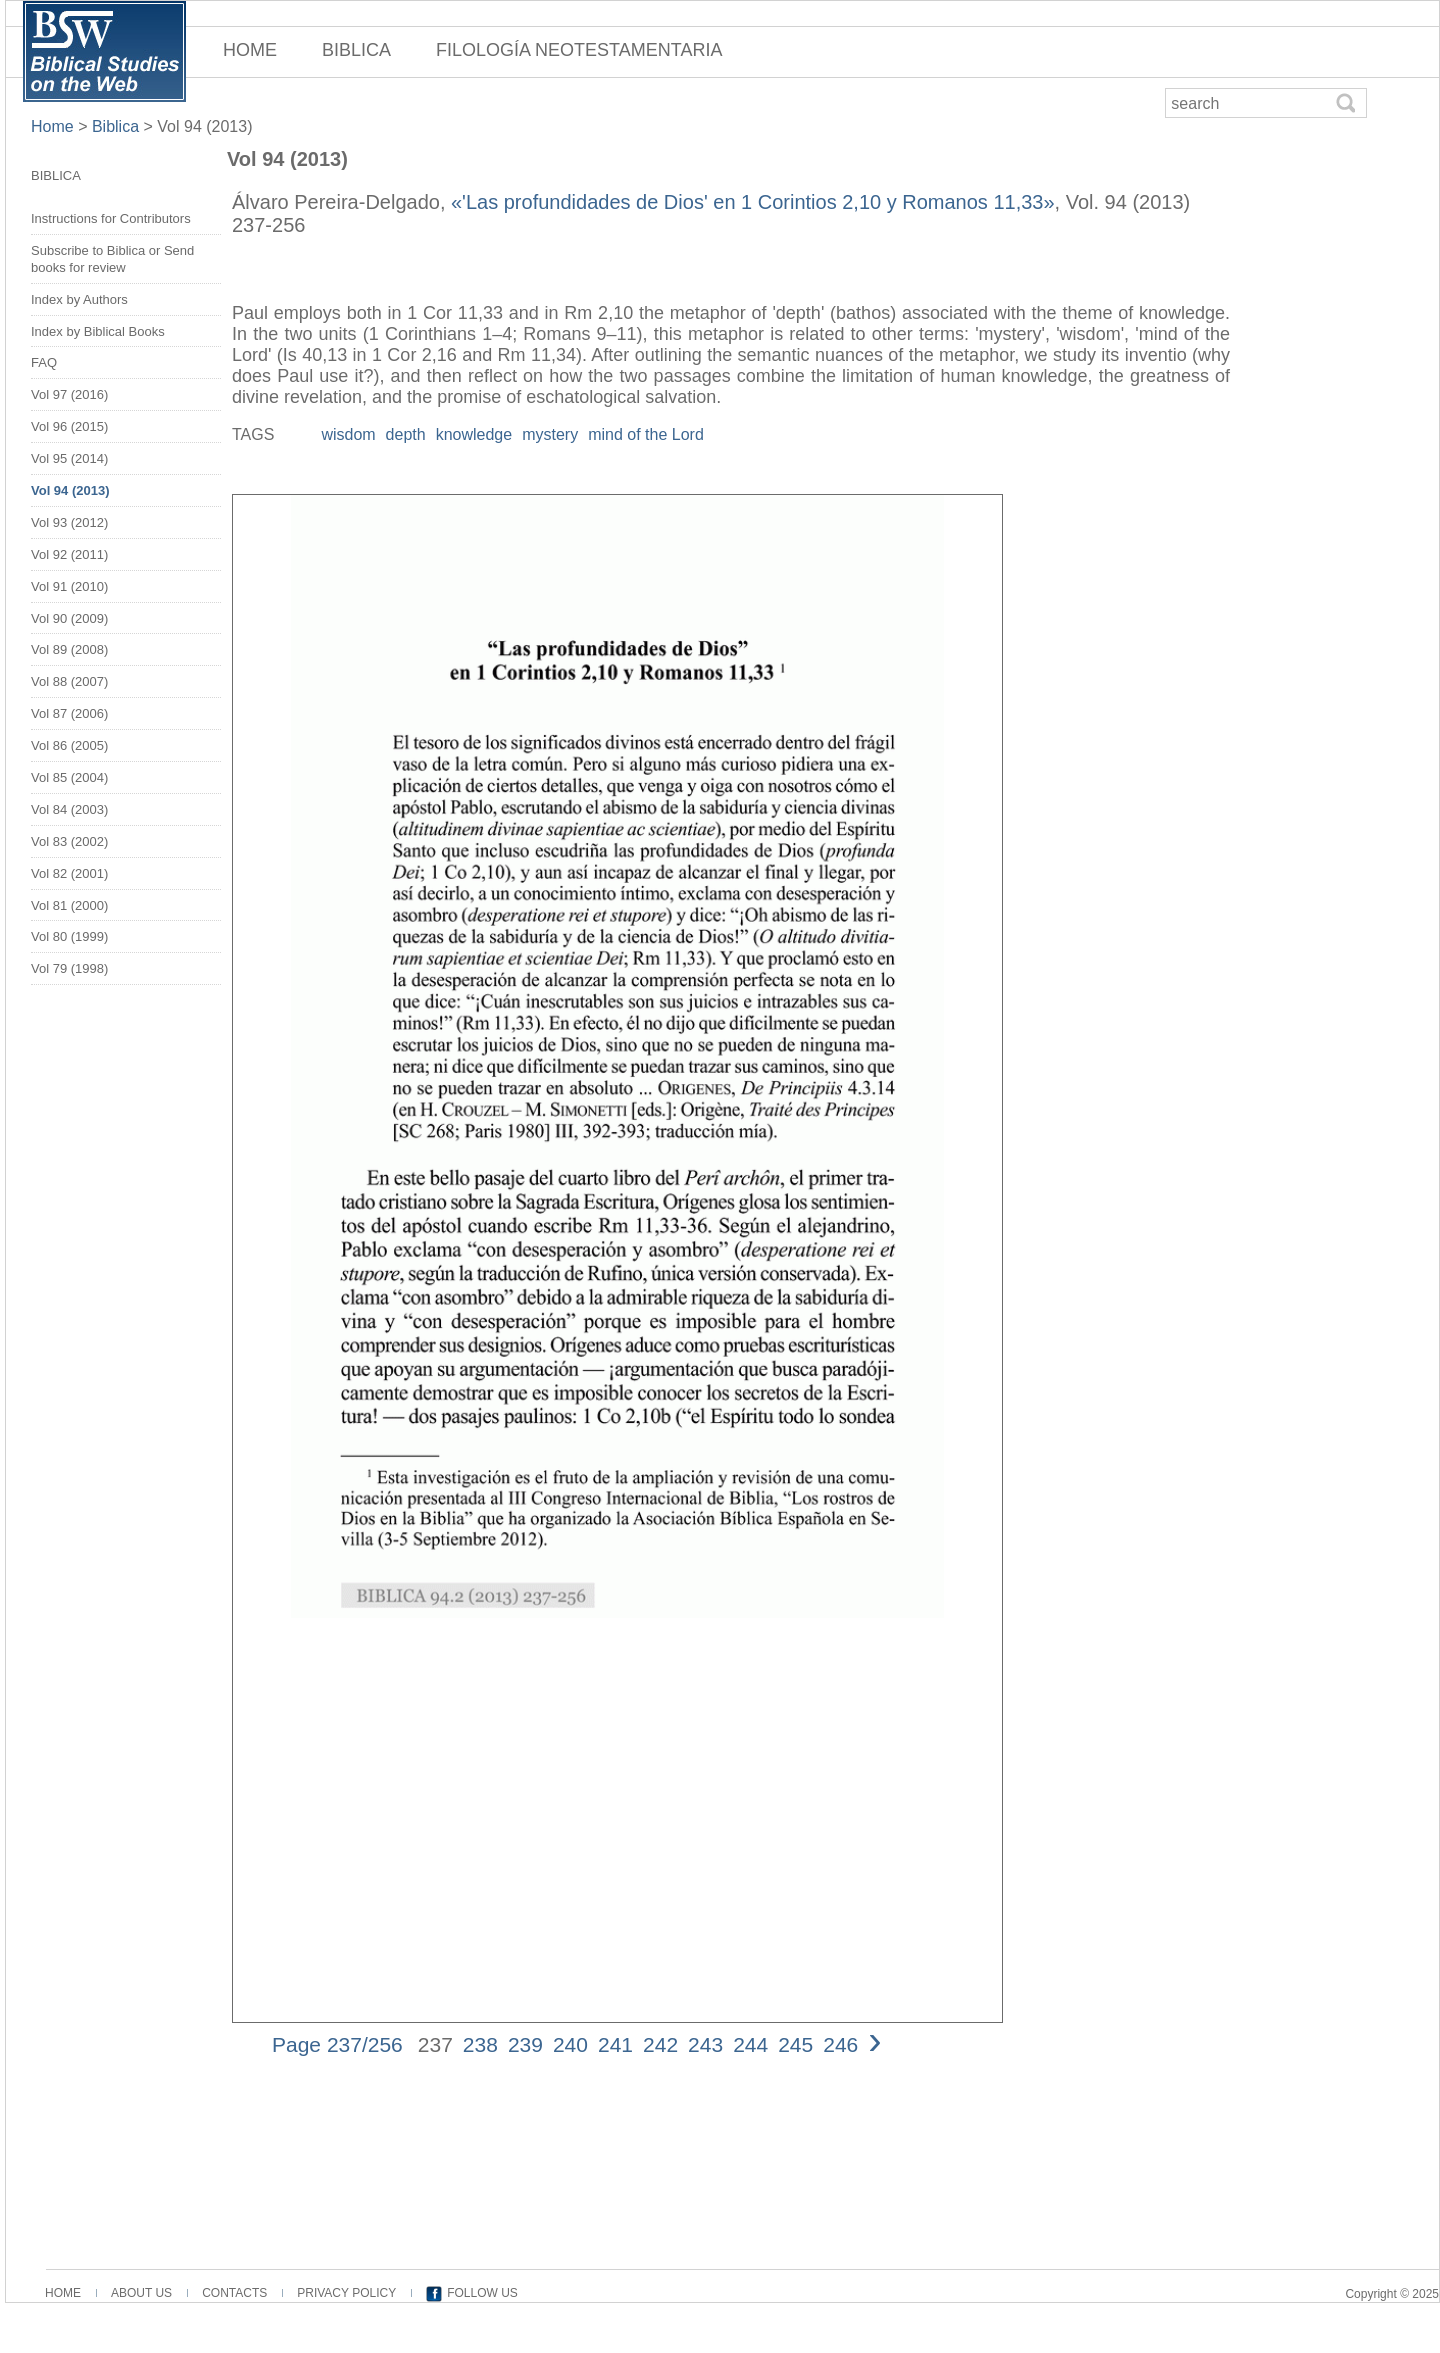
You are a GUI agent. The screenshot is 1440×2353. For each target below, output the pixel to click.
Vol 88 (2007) (69, 681)
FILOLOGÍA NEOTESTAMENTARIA (579, 50)
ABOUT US (141, 2293)
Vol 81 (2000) (69, 905)
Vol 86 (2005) (69, 745)
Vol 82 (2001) (69, 873)
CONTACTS (234, 2293)
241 (615, 2044)
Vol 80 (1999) (69, 936)
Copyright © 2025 (1392, 2294)
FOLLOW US (482, 2293)
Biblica (115, 126)
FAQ (44, 362)
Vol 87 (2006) (69, 713)
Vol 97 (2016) (69, 394)
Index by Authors (79, 299)
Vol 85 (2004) (69, 777)
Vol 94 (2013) (204, 126)
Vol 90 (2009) (69, 618)
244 (750, 2044)
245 (795, 2044)
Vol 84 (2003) (69, 809)
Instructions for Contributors (111, 218)
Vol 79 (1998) (69, 968)
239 (525, 2044)
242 (660, 2044)
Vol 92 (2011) (69, 554)
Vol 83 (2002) (69, 841)
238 (480, 2044)
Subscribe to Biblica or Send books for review (112, 259)
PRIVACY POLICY (346, 2293)
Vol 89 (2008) (69, 649)
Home (54, 126)
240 (570, 2044)
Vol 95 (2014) (69, 458)
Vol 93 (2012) (69, 522)
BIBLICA (356, 50)
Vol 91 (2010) (69, 586)
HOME (250, 50)
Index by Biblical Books (98, 331)
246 (840, 2044)
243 (705, 2044)
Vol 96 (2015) (69, 426)
